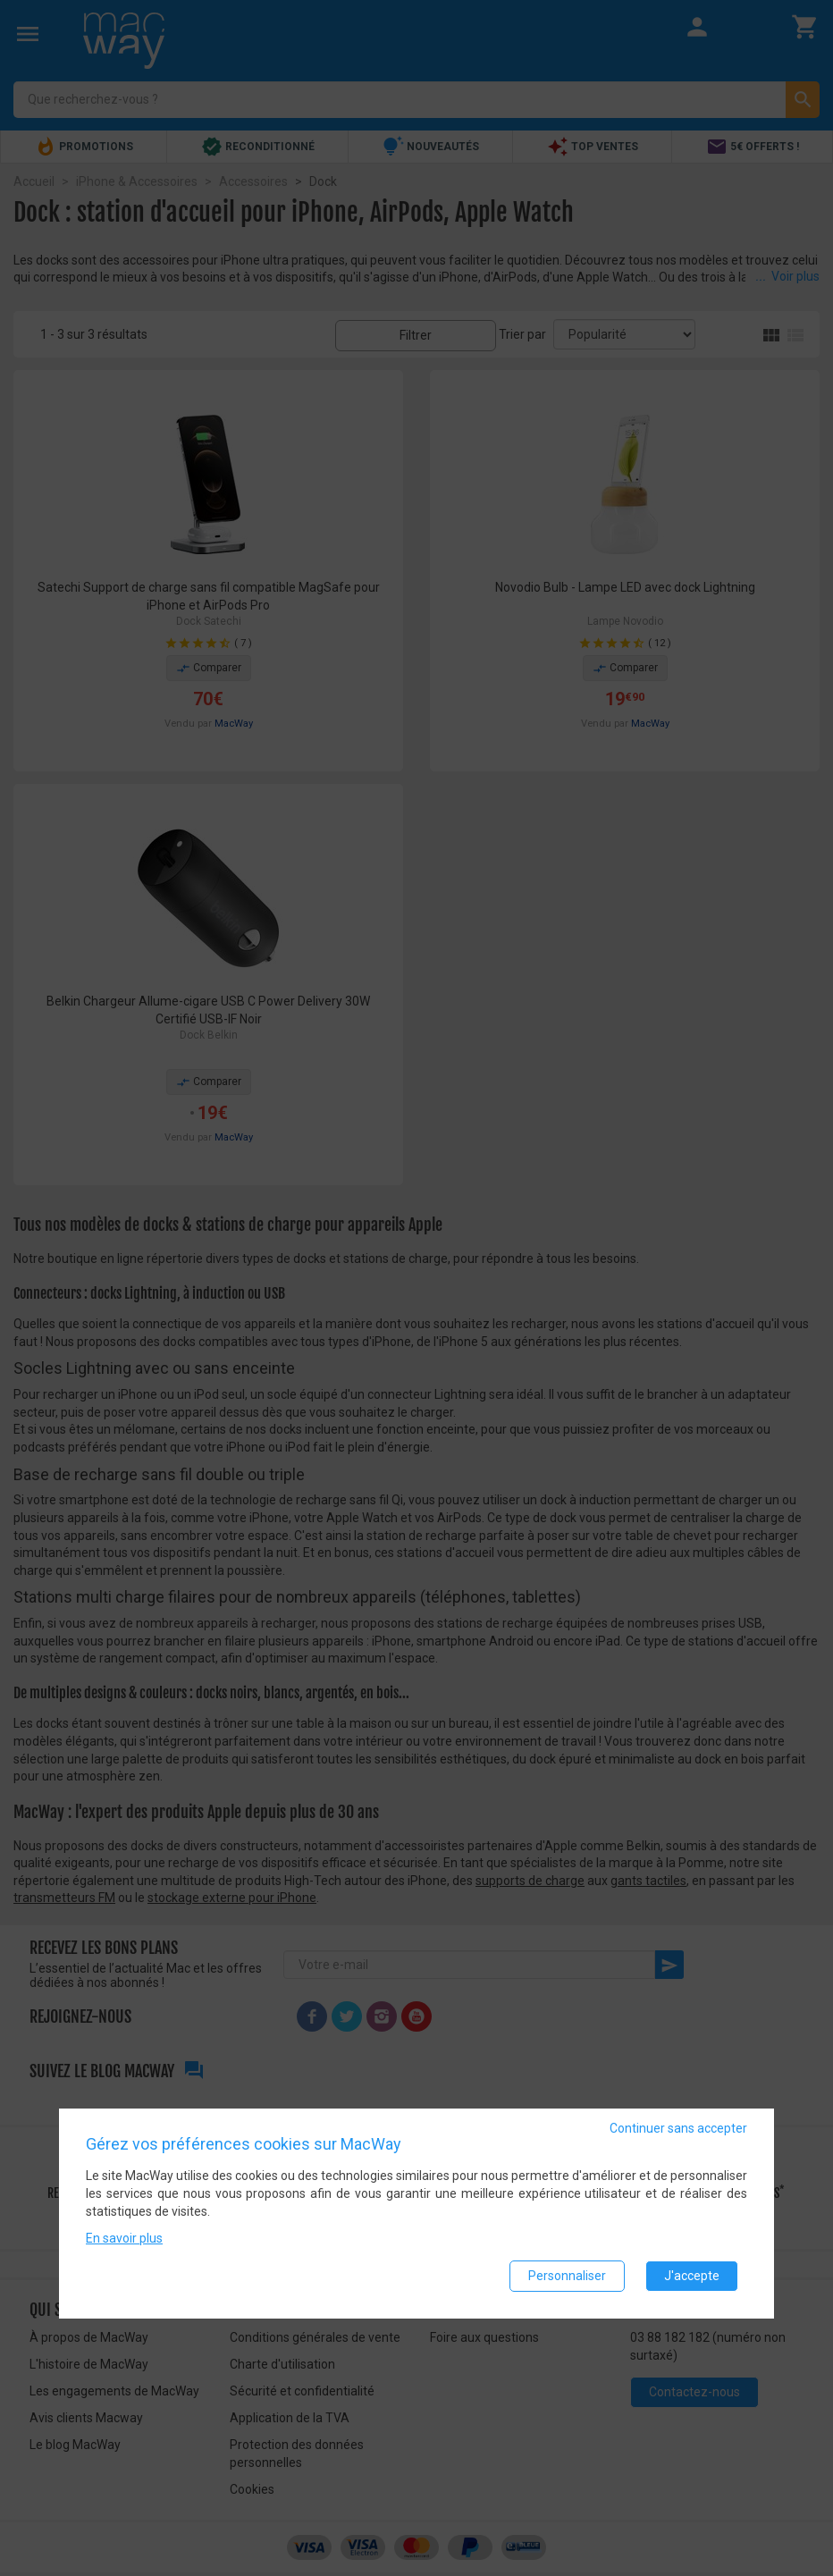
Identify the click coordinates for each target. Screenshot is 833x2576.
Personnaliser (567, 2276)
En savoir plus (124, 2238)
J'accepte (691, 2276)
